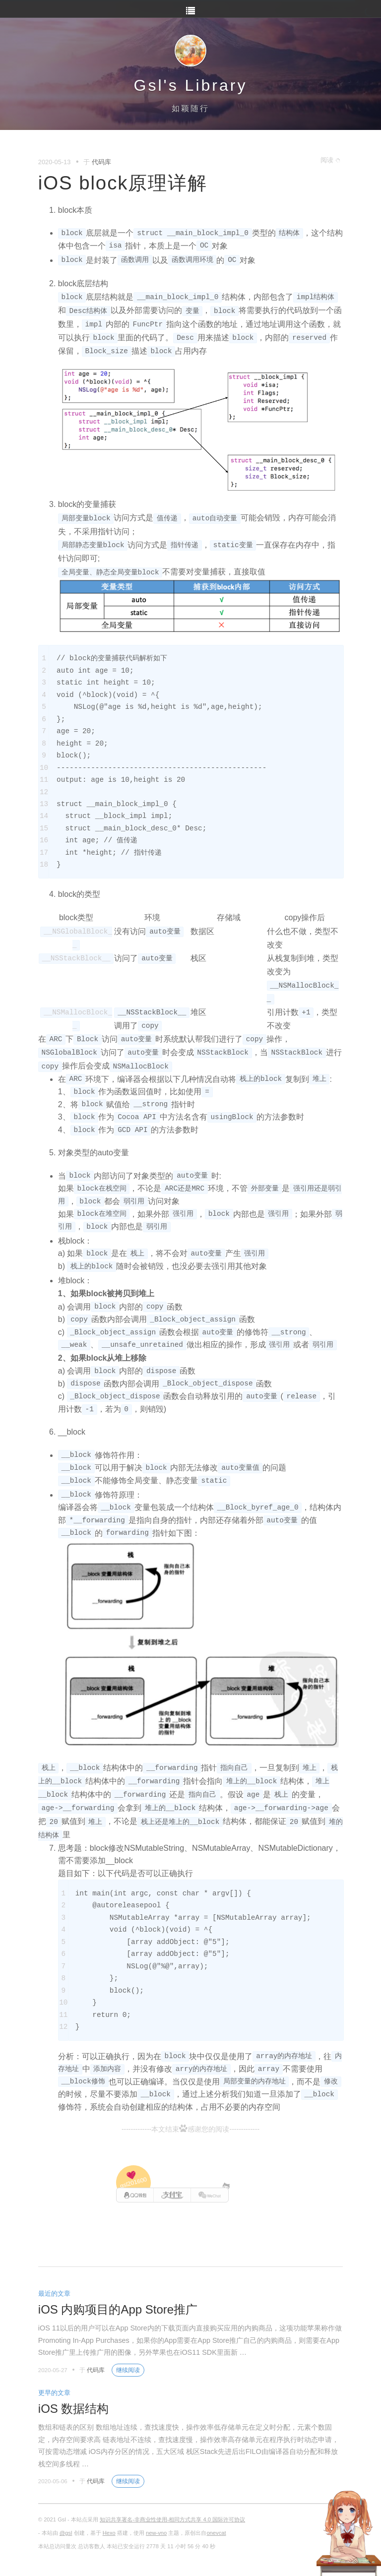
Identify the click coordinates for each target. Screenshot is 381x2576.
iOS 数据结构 (73, 2408)
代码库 (101, 162)
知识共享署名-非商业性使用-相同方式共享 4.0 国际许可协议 (172, 2519)
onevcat (216, 2533)
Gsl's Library (191, 85)
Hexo (109, 2533)
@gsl (66, 2533)
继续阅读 (128, 2370)
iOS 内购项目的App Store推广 (117, 2309)
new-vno (156, 2533)
